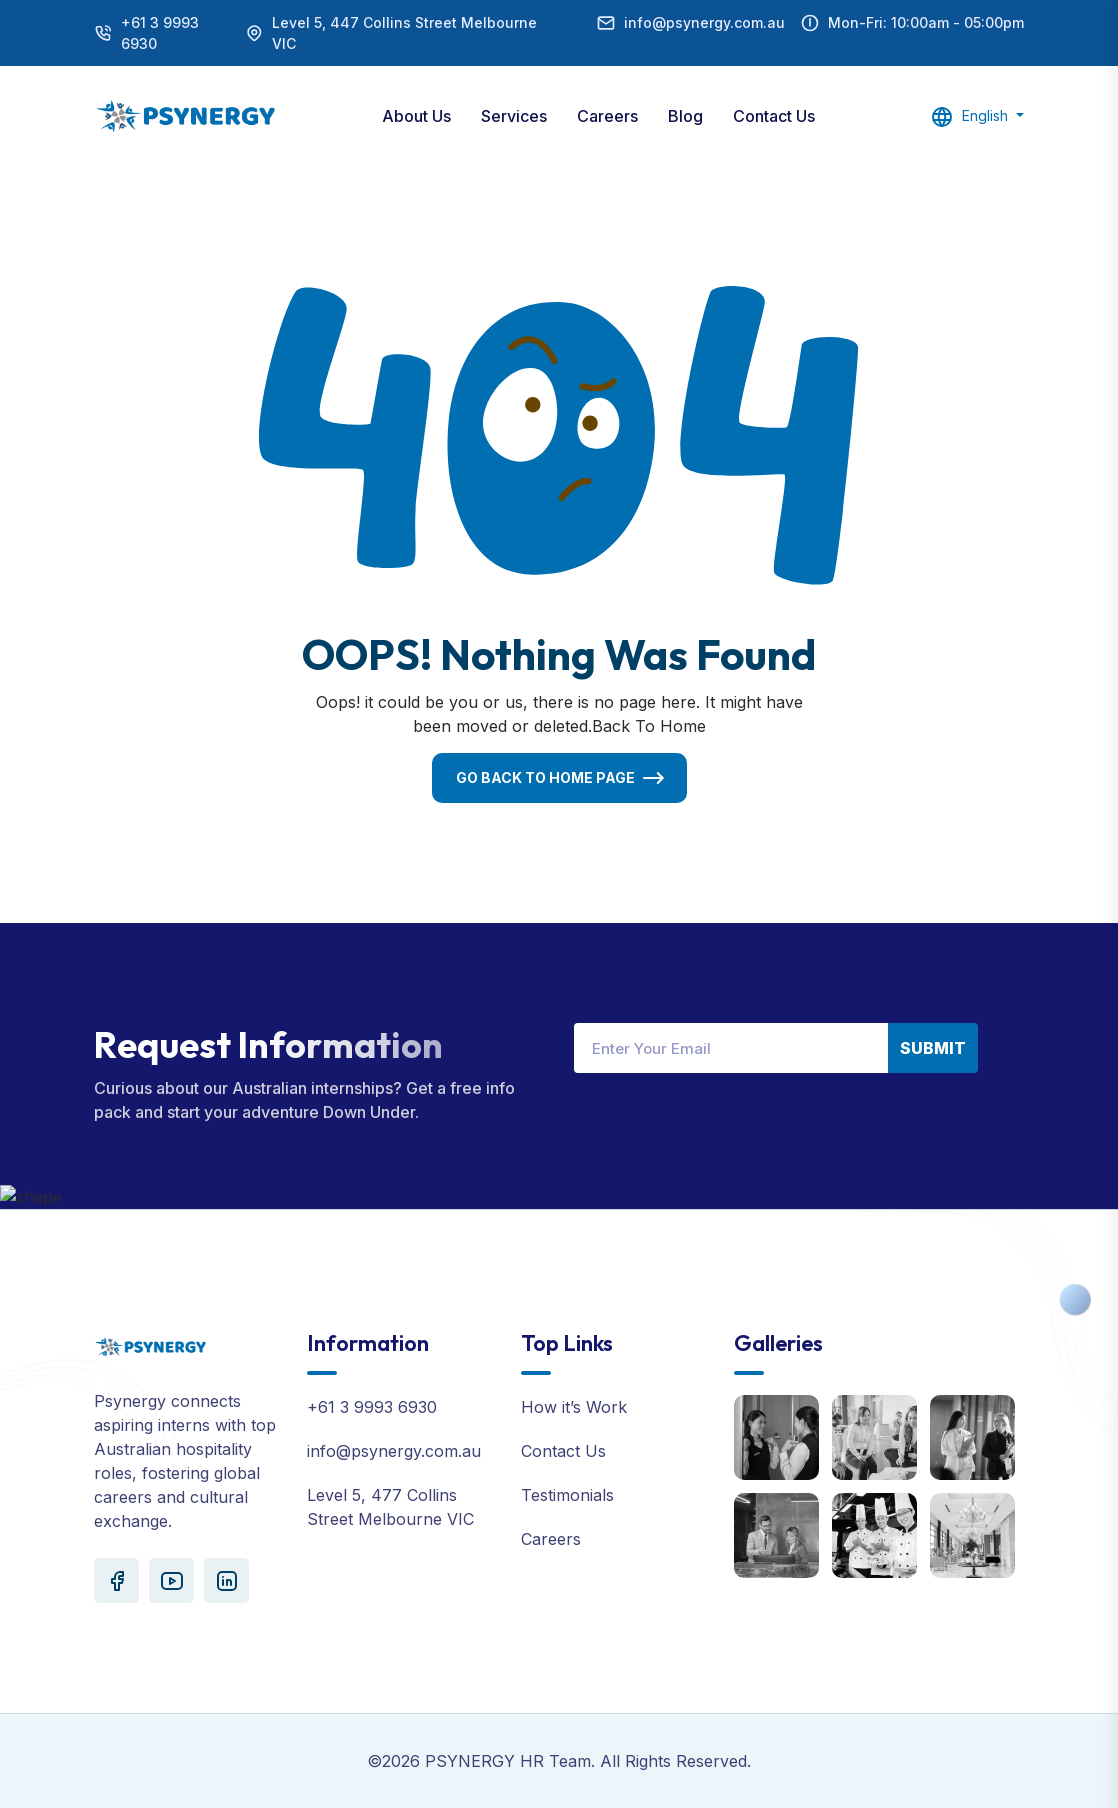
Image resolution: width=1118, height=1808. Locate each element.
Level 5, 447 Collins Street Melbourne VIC (404, 33)
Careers (607, 116)
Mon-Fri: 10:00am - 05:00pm (926, 22)
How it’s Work (574, 1407)
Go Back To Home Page (545, 777)
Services (514, 116)
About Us (416, 116)
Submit (933, 1048)
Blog (685, 116)
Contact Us (774, 116)
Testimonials (567, 1495)
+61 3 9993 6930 (160, 33)
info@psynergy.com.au (704, 22)
